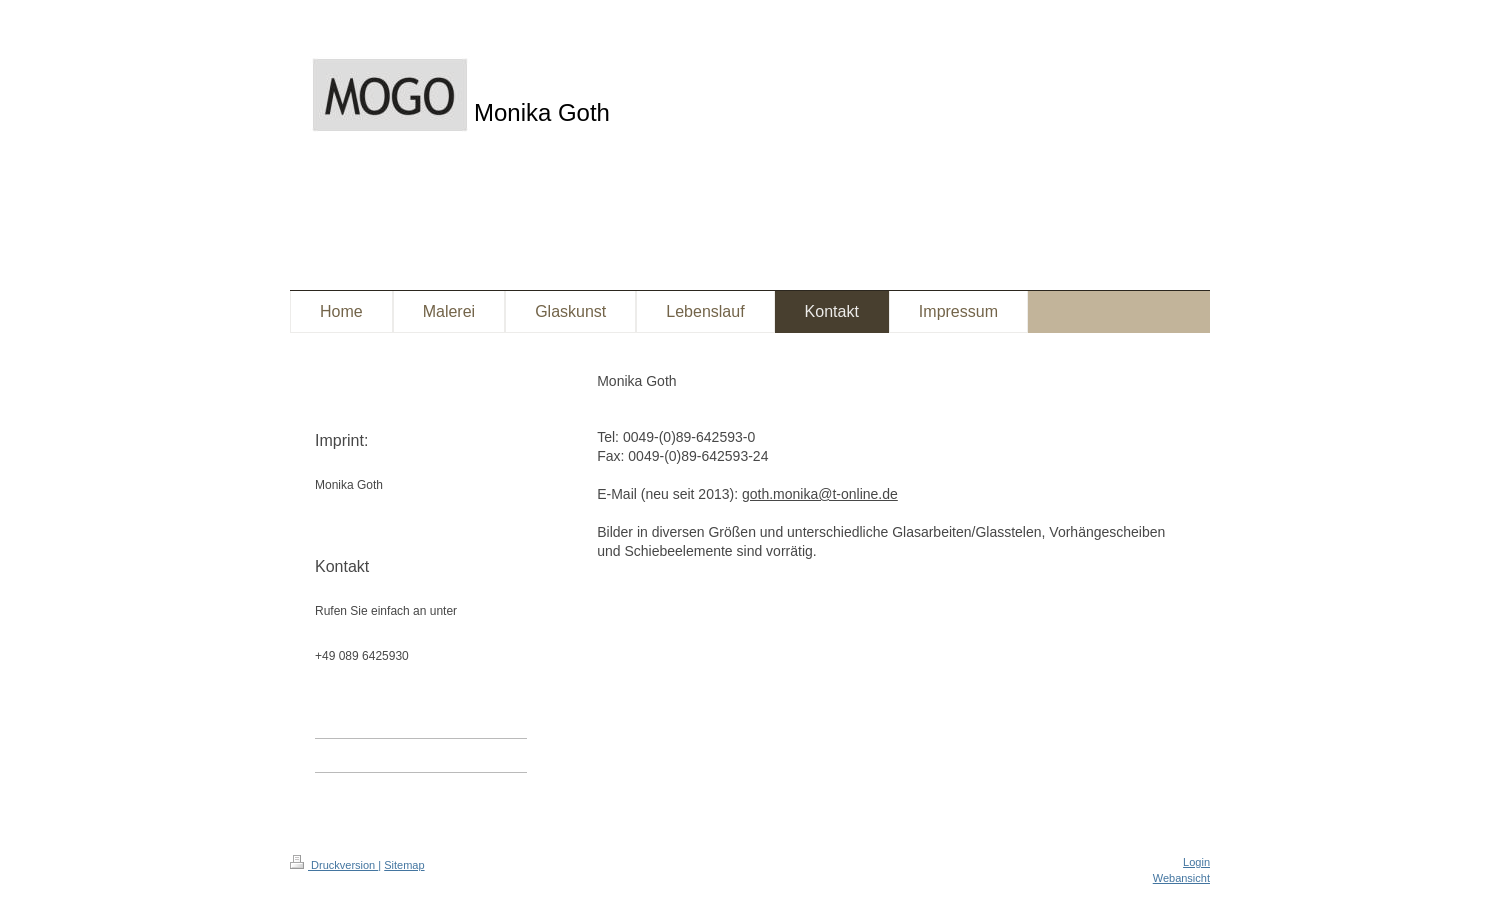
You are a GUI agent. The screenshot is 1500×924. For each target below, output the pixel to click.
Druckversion (334, 865)
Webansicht (1181, 878)
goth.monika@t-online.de (820, 494)
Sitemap (404, 865)
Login (1196, 862)
